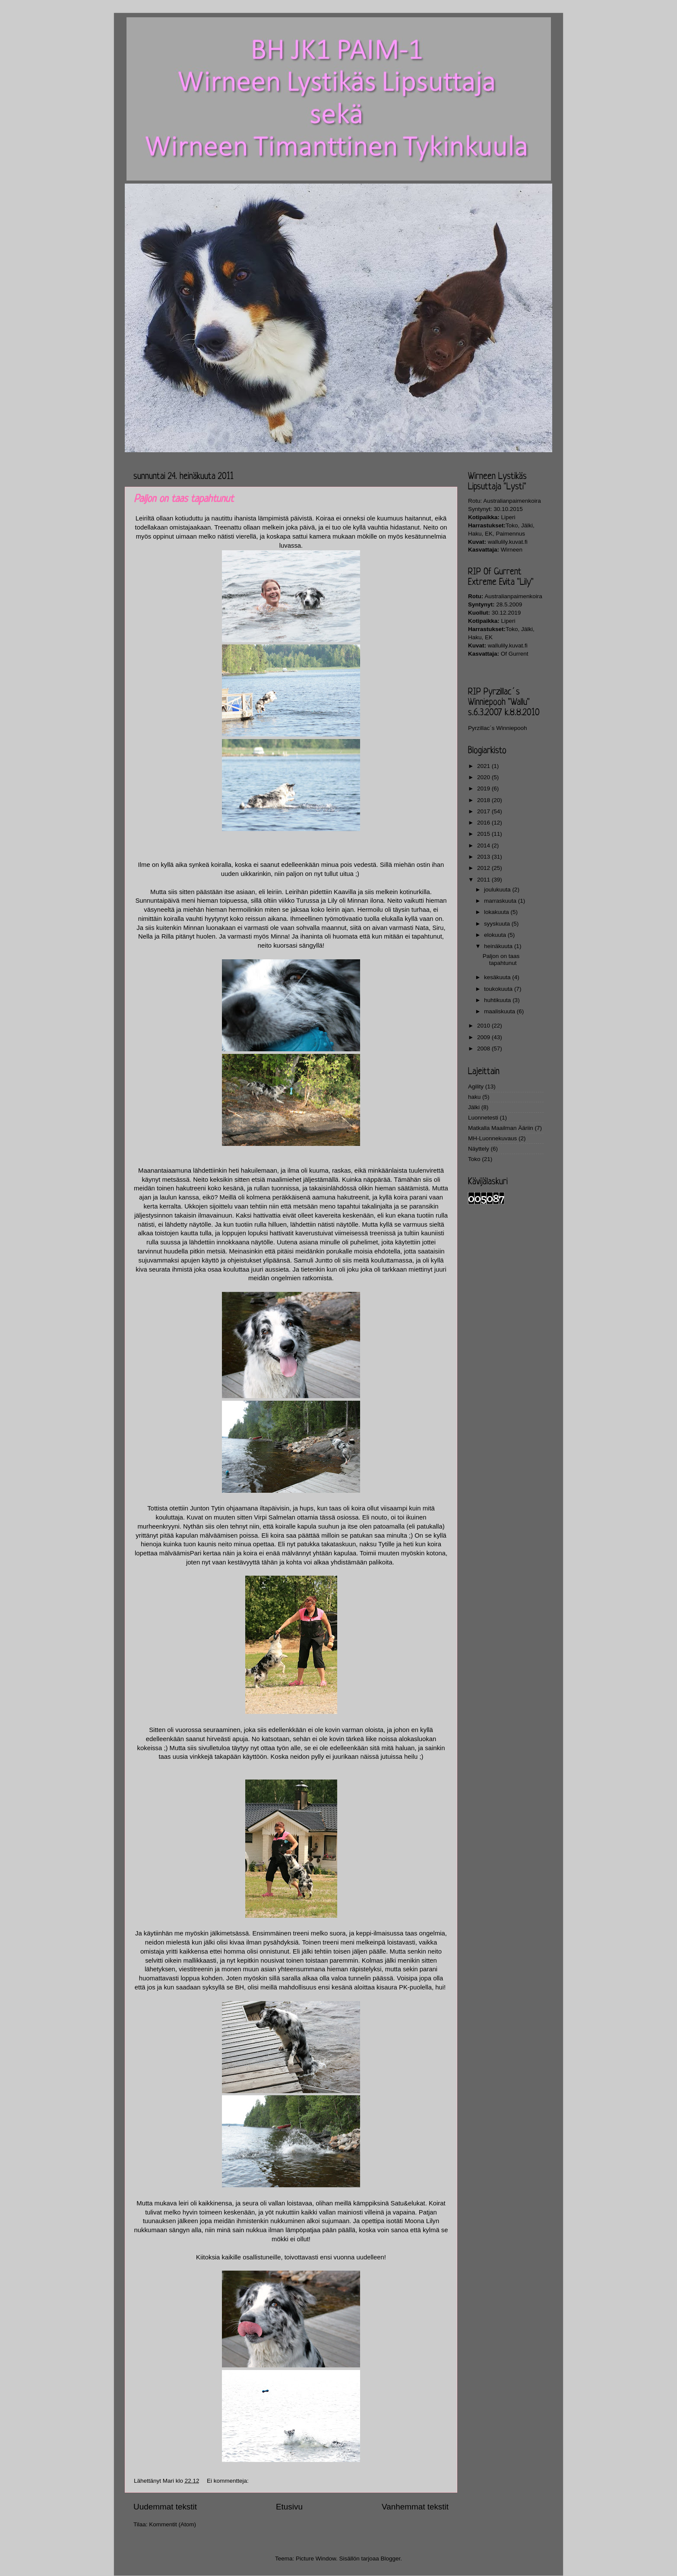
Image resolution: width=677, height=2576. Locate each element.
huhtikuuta (498, 1000)
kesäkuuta (498, 977)
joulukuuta (498, 889)
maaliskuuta (500, 1011)
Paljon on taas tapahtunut (184, 499)
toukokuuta (499, 989)
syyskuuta (498, 923)
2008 (484, 1048)
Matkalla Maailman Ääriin (500, 1128)
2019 (484, 788)
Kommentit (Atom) (172, 2524)
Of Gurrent (514, 653)
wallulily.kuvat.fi (508, 542)
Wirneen (511, 549)
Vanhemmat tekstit (415, 2506)
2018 (484, 800)
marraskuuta (501, 901)
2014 (484, 845)
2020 (484, 777)
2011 (484, 879)
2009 (484, 1037)
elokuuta (496, 935)
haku (474, 1097)
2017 (484, 811)
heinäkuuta (499, 946)
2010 (484, 1025)
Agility (476, 1086)
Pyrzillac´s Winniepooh (497, 728)
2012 (484, 868)
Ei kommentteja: (228, 2481)
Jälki (474, 1107)
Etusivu (289, 2506)
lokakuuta (497, 912)
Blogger (391, 2558)
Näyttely (478, 1148)
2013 (484, 856)
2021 (484, 766)
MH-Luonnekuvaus (492, 1138)
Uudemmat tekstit (165, 2506)
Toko (474, 1159)
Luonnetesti (483, 1117)
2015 (484, 834)
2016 (484, 822)
